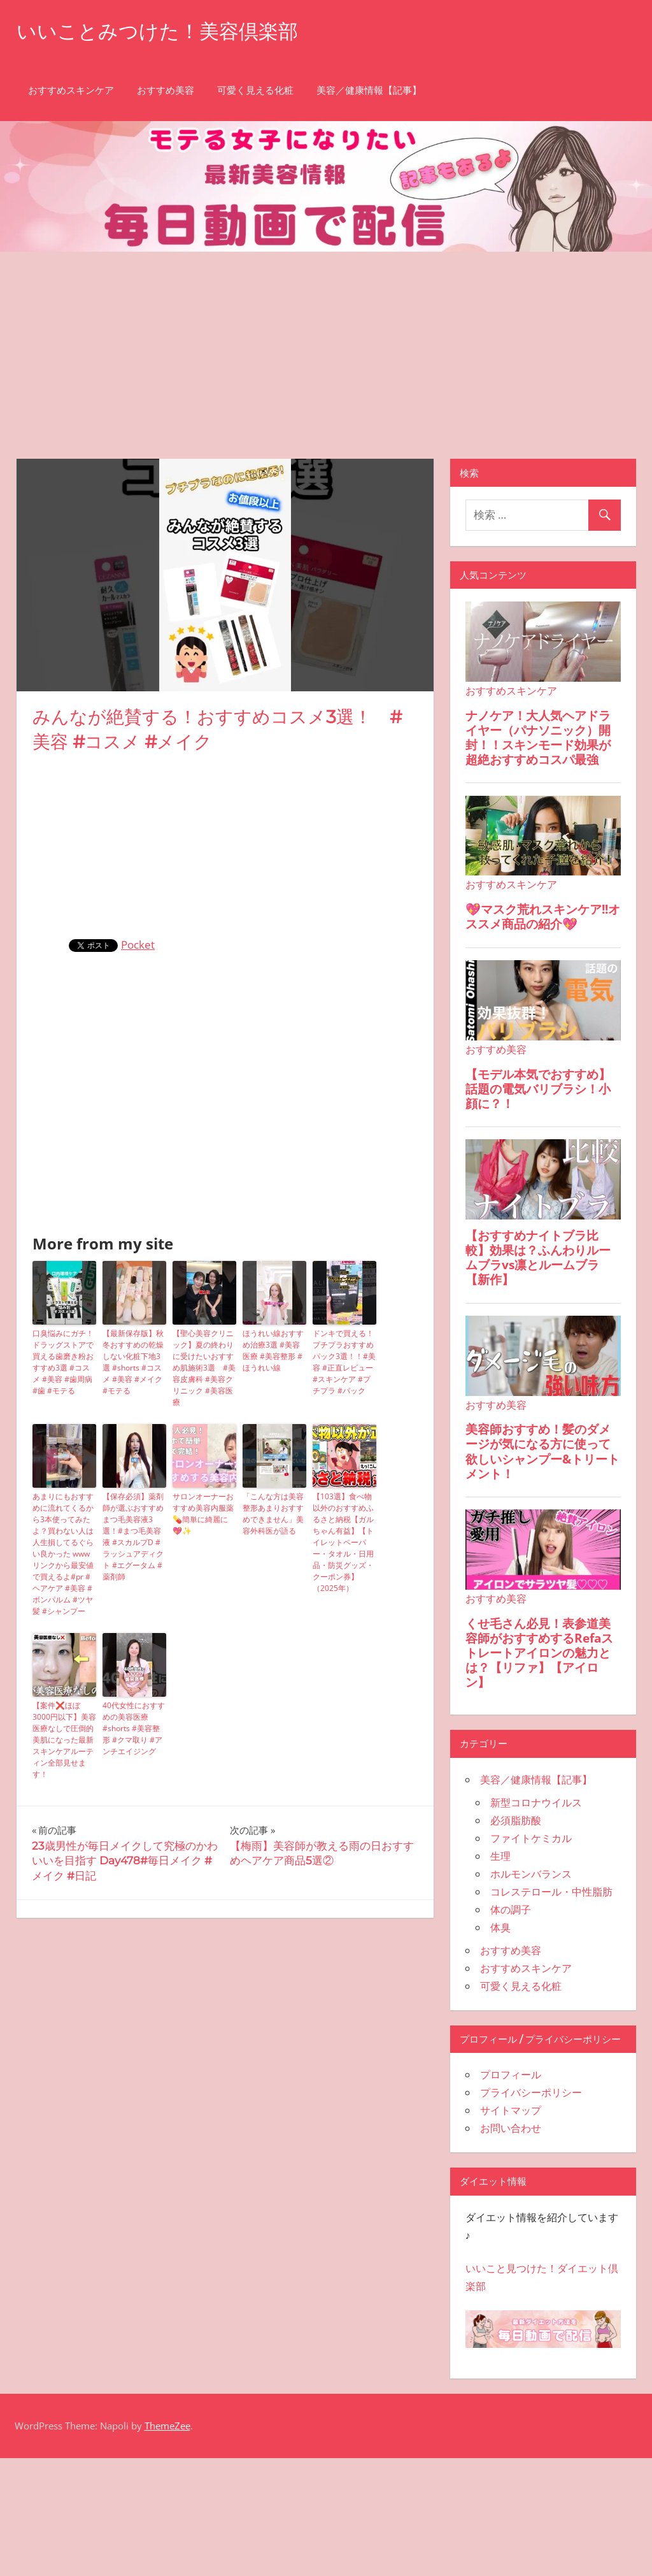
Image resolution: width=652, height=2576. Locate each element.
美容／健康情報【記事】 (369, 90)
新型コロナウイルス (536, 1802)
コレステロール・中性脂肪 (551, 1892)
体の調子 (510, 1910)
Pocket (138, 944)
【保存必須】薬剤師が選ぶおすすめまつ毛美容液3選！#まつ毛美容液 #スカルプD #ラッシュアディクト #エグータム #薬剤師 (133, 1536)
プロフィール (510, 2075)
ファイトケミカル (531, 1838)
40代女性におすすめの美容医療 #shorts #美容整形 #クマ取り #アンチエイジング (134, 1728)
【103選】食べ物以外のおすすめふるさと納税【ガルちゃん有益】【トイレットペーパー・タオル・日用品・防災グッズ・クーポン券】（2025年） (343, 1542)
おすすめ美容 (165, 90)
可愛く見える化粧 (255, 90)
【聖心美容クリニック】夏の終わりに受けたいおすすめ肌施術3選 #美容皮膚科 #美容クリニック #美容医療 (204, 1367)
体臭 (500, 1927)
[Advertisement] (326, 347)
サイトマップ (510, 2110)
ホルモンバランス (531, 1874)
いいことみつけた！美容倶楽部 (162, 30)
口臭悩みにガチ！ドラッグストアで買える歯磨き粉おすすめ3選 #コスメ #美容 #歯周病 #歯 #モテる (63, 1362)
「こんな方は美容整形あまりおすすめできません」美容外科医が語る (273, 1513)
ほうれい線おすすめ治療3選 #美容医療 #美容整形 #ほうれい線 (273, 1350)
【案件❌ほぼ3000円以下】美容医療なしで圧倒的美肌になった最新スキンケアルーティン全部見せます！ (64, 1740)
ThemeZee (167, 2425)
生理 (500, 1856)
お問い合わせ (510, 2128)
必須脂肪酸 (515, 1820)
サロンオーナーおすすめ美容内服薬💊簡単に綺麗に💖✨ (203, 1513)
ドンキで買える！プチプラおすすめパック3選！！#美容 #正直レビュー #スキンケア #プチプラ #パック (344, 1362)
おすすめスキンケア (71, 90)
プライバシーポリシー (531, 2092)
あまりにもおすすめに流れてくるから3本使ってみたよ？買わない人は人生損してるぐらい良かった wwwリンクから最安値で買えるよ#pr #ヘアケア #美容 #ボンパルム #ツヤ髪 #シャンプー (63, 1553)
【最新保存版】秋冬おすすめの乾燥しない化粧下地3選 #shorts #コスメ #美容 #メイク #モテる (133, 1362)
